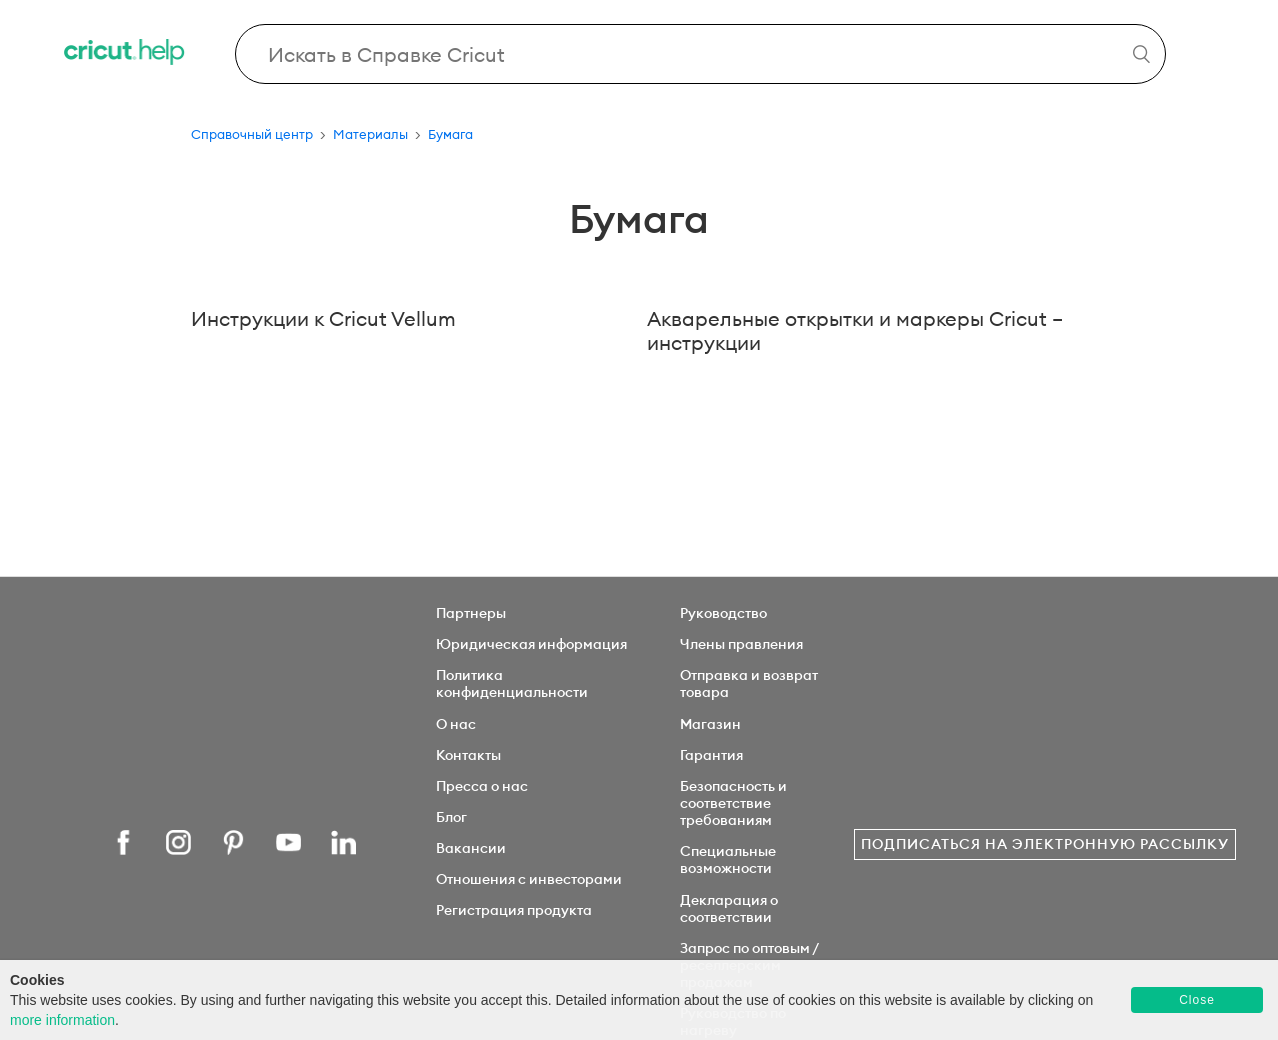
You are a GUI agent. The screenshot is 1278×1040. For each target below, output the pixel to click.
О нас (456, 724)
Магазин (710, 724)
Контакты (468, 755)
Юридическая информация (531, 644)
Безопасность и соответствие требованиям (733, 803)
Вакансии (471, 848)
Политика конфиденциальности (512, 683)
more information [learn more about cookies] (62, 1020)
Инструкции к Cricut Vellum (323, 318)
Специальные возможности (728, 859)
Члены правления (741, 644)
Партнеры (471, 613)
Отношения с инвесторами (529, 879)
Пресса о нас (482, 786)
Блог (451, 817)
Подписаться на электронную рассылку (1045, 844)
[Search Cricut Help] (700, 54)
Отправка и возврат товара (749, 683)
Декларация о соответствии (729, 908)
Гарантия (711, 755)
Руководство (723, 613)
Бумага (450, 134)
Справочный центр (252, 134)
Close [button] (1197, 1000)
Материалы (370, 134)
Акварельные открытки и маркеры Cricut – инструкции (855, 331)
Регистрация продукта (514, 910)
